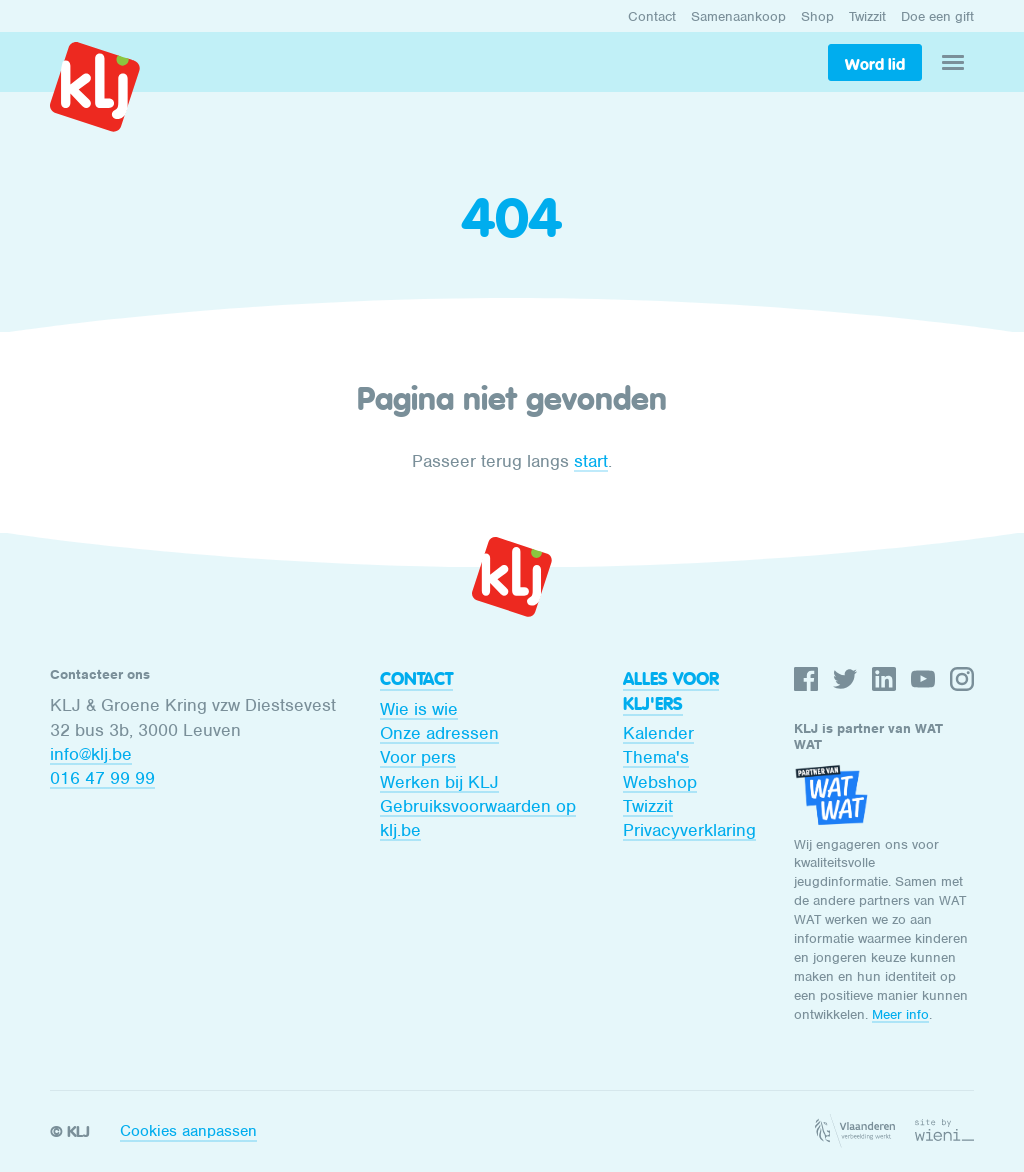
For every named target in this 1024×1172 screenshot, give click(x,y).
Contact (652, 16)
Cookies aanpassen (188, 1131)
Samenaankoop (738, 16)
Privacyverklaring (689, 830)
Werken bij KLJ (439, 782)
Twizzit (867, 16)
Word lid (875, 64)
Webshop (660, 782)
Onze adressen (439, 733)
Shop (817, 16)
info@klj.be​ (91, 754)
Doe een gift (937, 16)
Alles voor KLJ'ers (671, 691)
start (591, 461)
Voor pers (418, 757)
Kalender (658, 733)
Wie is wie (419, 709)
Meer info (900, 1014)
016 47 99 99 (102, 778)
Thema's (656, 757)
